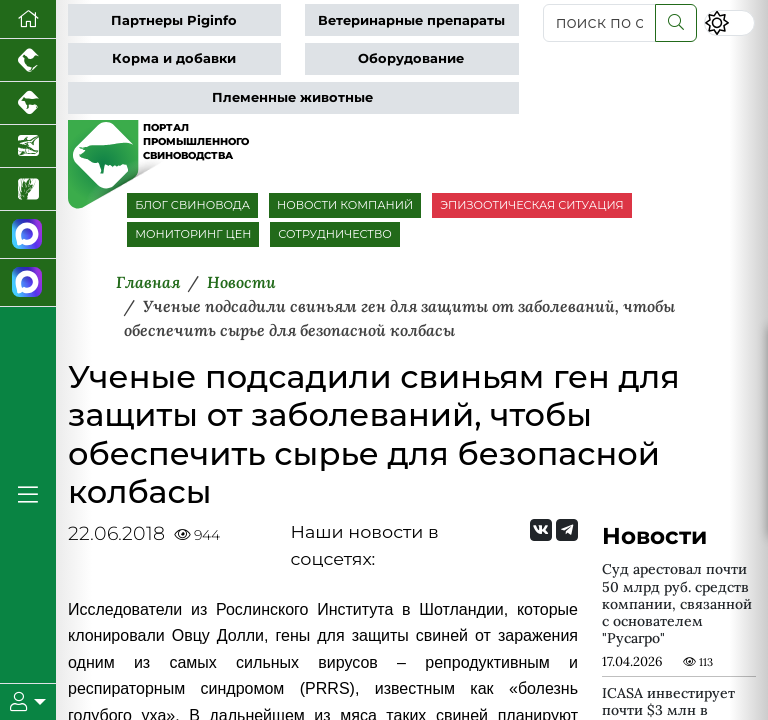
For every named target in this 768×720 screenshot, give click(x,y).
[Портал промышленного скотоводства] (28, 103)
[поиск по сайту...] (599, 23)
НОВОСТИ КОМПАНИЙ (345, 205)
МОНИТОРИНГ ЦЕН (193, 234)
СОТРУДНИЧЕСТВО (335, 234)
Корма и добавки (174, 58)
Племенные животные (292, 97)
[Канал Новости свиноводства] (28, 235)
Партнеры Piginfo (174, 20)
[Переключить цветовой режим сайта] (729, 22)
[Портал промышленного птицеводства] (28, 60)
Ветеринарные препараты (411, 20)
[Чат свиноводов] (28, 283)
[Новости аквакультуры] (28, 146)
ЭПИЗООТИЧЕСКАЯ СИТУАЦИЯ (531, 205)
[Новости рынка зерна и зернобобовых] (28, 189)
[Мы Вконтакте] (541, 530)
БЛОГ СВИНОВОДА (192, 205)
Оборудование (411, 58)
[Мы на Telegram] (567, 530)
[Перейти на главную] (28, 19)
